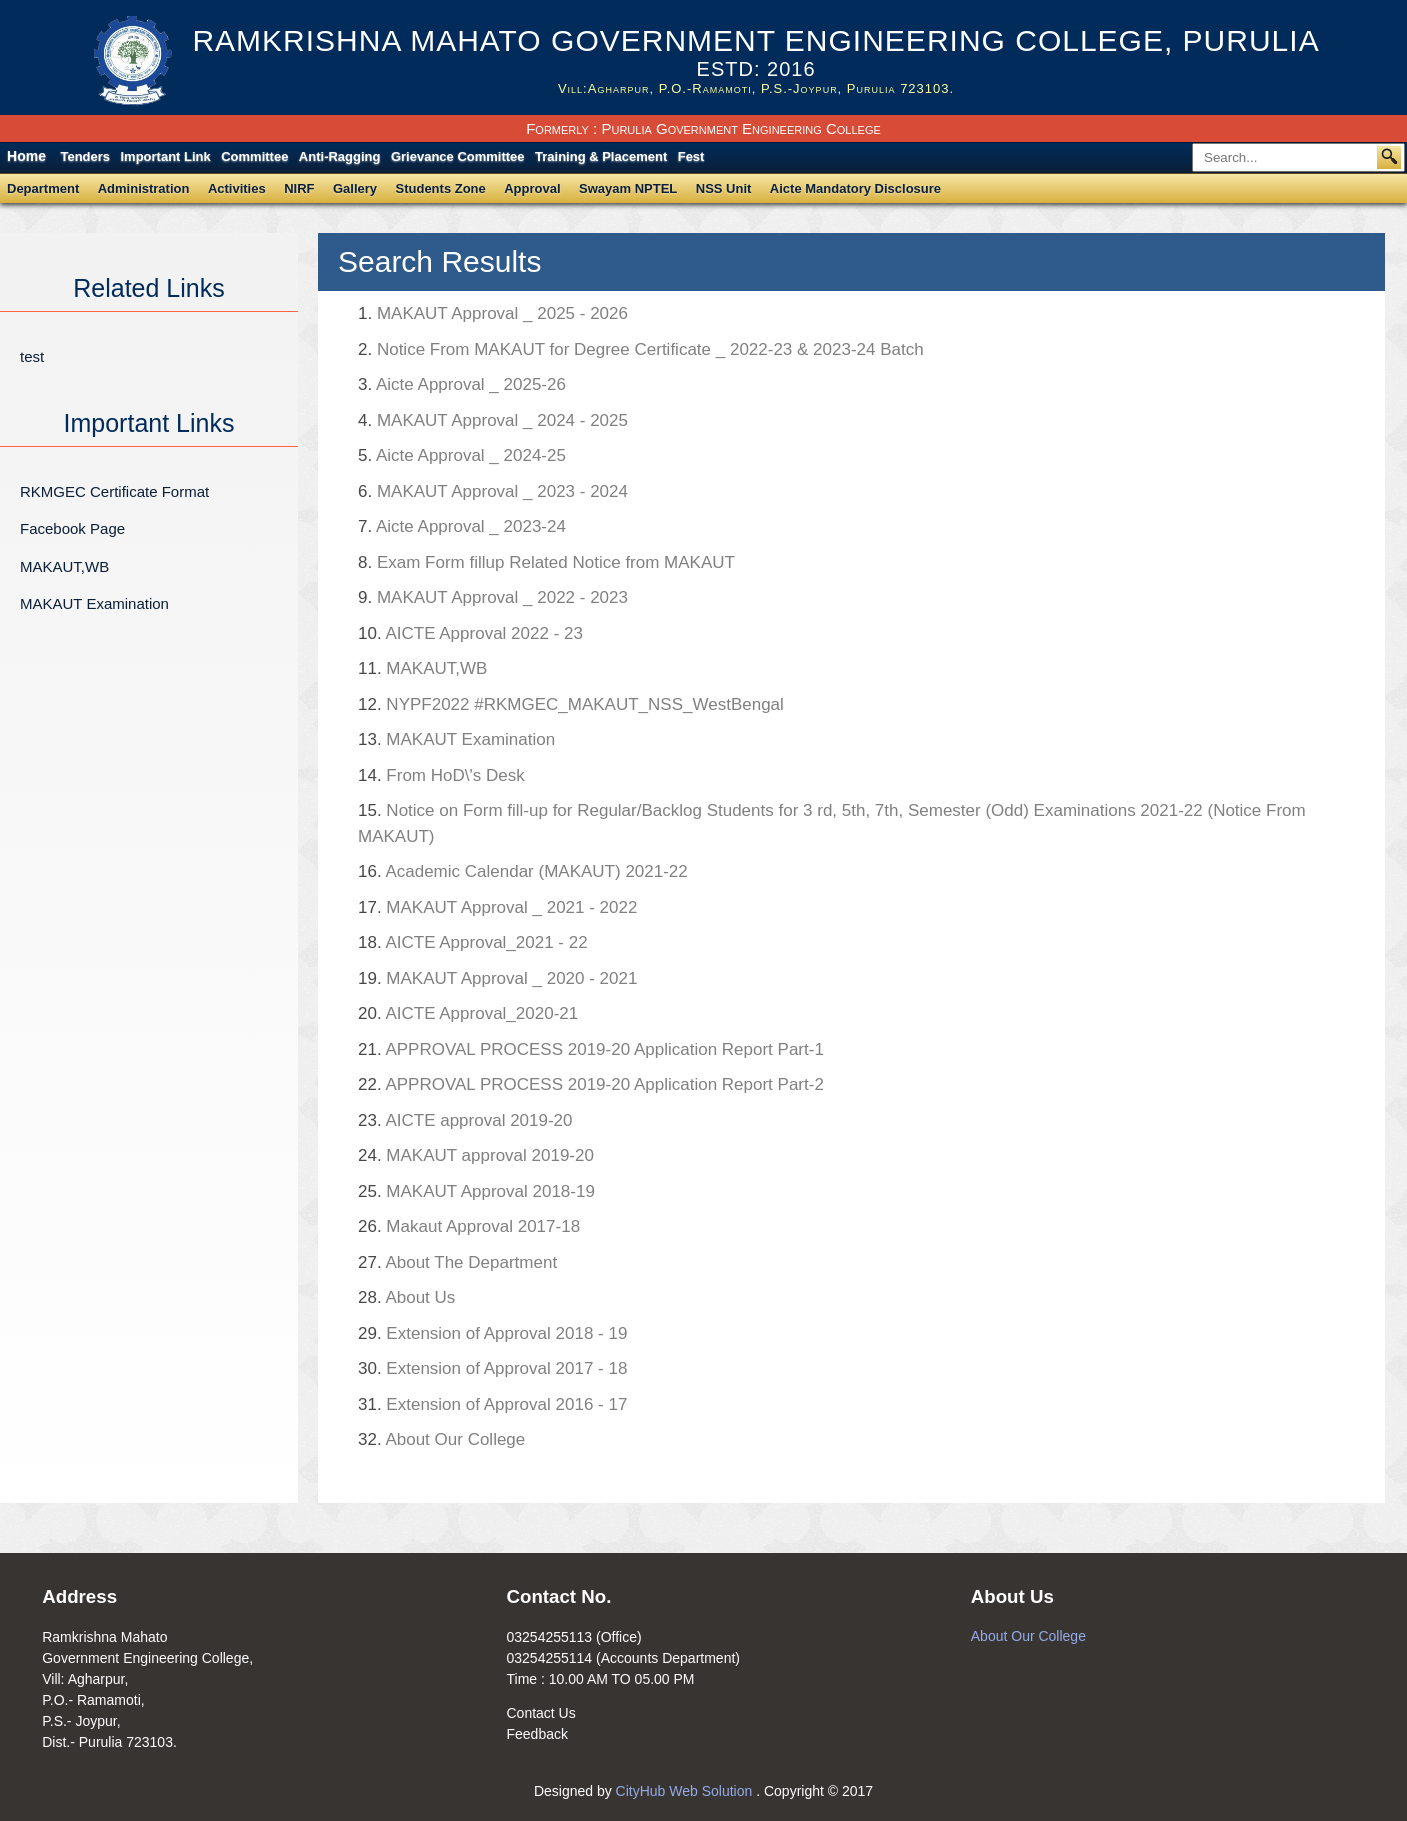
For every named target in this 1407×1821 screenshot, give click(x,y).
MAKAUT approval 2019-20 (476, 1155)
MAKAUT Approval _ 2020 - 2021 (497, 978)
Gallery (355, 188)
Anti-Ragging (340, 156)
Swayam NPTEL (628, 188)
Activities (237, 188)
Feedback (536, 1734)
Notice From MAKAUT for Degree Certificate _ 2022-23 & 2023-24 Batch (641, 349)
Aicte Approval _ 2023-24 (462, 526)
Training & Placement (601, 156)
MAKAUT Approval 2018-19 (476, 1191)
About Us (406, 1297)
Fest (691, 156)
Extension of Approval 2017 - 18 (492, 1368)
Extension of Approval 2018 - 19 (492, 1333)
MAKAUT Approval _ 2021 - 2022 (497, 907)
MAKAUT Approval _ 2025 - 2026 (493, 313)
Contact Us (540, 1713)
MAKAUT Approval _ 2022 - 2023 (493, 597)
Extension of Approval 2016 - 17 (492, 1404)
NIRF (299, 188)
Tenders (85, 156)
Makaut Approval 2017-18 (469, 1226)
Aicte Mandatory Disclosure (855, 188)
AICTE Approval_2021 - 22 (473, 942)
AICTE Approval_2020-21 (468, 1013)
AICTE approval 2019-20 (465, 1120)
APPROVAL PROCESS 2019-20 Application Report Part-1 (591, 1049)
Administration (144, 188)
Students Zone (441, 188)
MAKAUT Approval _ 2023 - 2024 (493, 491)
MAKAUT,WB (64, 566)
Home (26, 156)
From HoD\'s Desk (441, 775)
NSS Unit (724, 188)
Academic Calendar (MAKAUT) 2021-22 (523, 871)
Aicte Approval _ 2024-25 (462, 455)
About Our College (441, 1439)
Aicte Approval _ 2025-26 (462, 384)
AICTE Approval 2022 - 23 (470, 633)
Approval (532, 188)
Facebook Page (72, 528)
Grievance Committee (458, 156)
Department (43, 188)
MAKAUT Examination (94, 603)
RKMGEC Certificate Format (114, 491)
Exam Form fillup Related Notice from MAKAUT (546, 562)
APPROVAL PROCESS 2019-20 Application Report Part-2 (591, 1084)
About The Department (457, 1262)
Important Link (165, 156)
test (32, 356)
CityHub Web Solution (686, 1791)
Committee (254, 156)
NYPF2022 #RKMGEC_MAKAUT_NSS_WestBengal (571, 704)
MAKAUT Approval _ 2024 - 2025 (493, 420)
